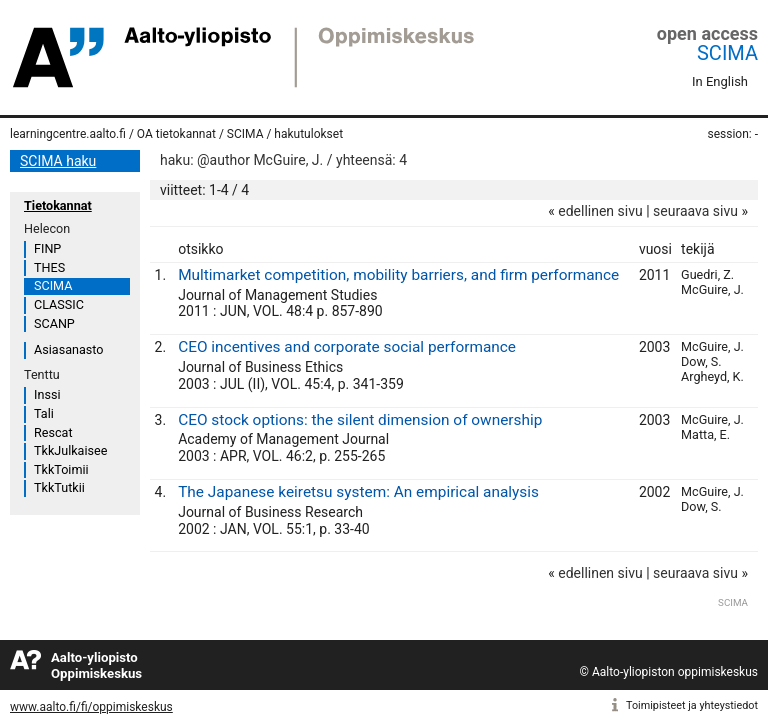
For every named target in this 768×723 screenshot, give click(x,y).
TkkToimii (61, 469)
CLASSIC (59, 304)
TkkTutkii (59, 487)
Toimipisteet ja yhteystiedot (692, 705)
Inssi (47, 394)
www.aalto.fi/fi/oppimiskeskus (91, 707)
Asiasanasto (68, 349)
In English (720, 81)
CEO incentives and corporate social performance (347, 347)
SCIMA (727, 53)
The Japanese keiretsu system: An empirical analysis (358, 492)
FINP (47, 248)
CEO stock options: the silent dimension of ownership (360, 420)
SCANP (54, 323)
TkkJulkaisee (70, 450)
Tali (44, 413)
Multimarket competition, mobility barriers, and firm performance (398, 275)
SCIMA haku (58, 161)
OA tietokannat (176, 134)
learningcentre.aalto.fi (68, 134)
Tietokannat (58, 205)
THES (49, 267)
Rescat (53, 432)
